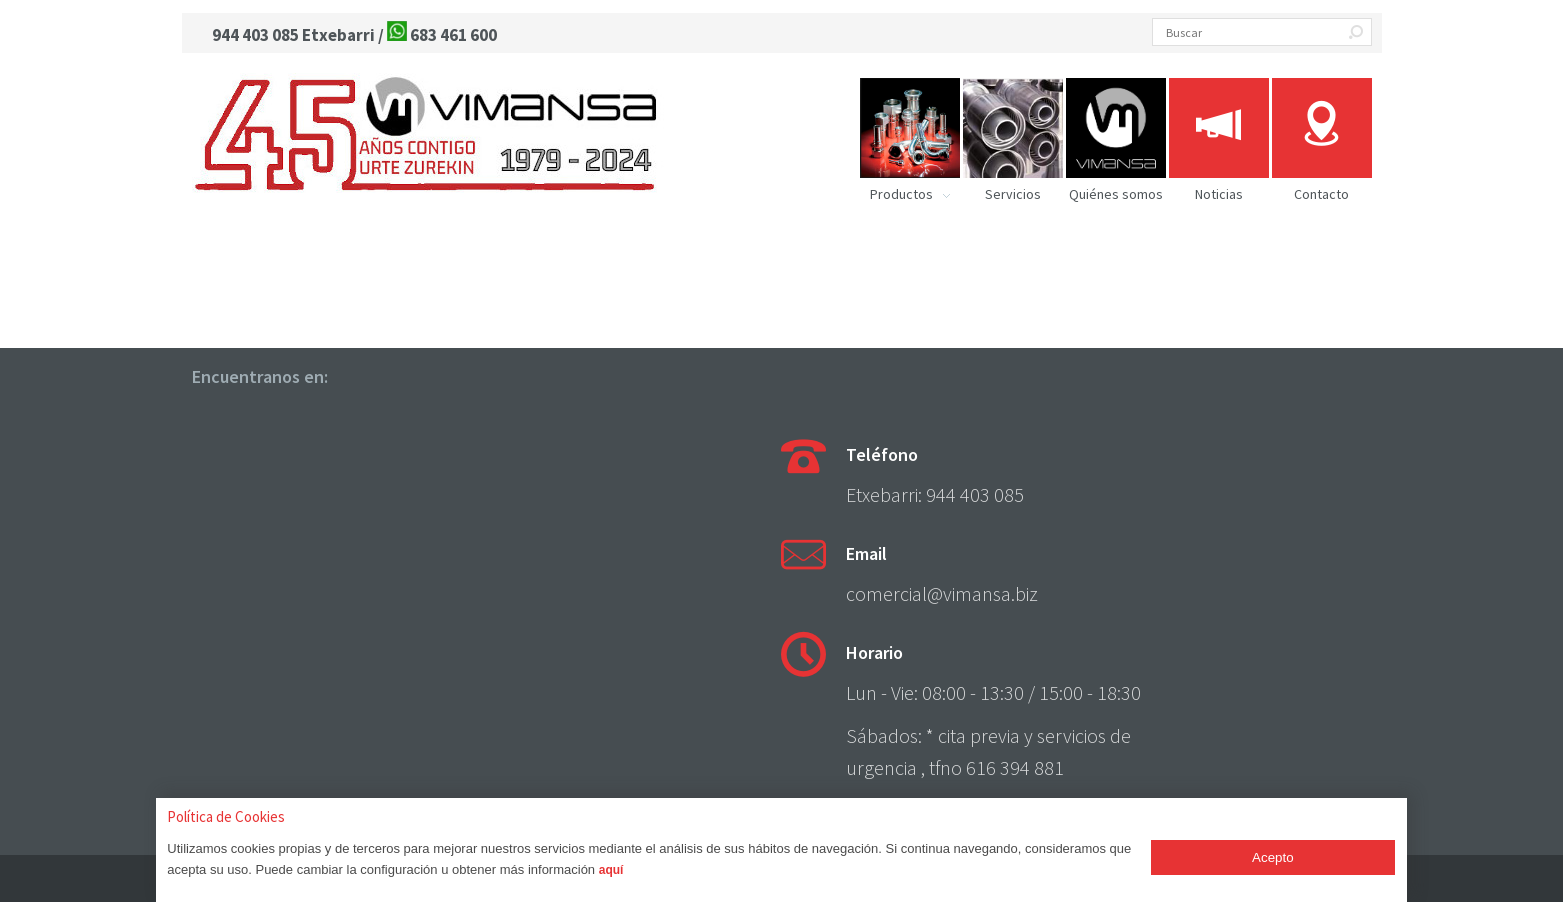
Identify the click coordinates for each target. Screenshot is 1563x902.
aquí (611, 870)
